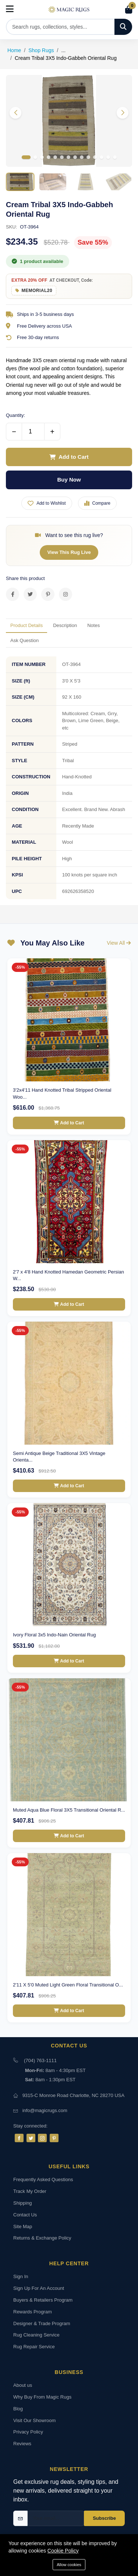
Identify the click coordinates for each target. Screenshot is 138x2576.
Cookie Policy (63, 2551)
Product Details (26, 625)
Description (65, 625)
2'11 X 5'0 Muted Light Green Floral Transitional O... (68, 1985)
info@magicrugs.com (44, 2110)
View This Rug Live (69, 552)
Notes (93, 625)
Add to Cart (69, 457)
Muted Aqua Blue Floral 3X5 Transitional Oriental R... (69, 1810)
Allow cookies (69, 2564)
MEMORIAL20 (37, 290)
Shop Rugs (41, 50)
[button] (122, 113)
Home (14, 50)
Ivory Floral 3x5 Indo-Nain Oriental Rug (54, 1635)
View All (119, 943)
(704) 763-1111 (40, 2060)
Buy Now (69, 479)
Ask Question (24, 640)
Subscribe (104, 2518)
